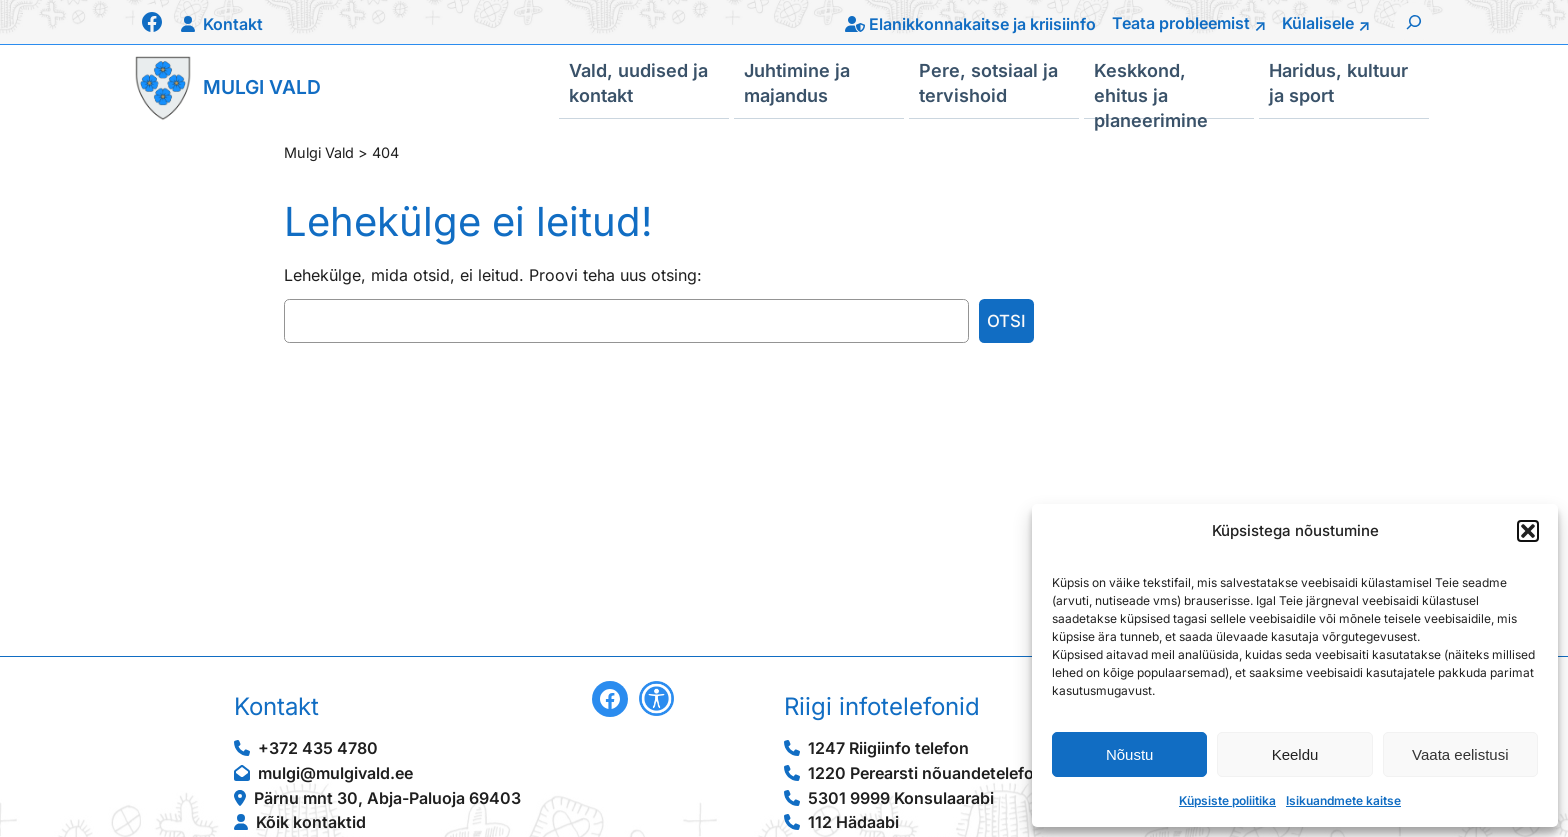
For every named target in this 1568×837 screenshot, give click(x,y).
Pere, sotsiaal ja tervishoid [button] (988, 82)
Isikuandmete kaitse (1343, 800)
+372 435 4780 (318, 748)
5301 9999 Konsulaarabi (901, 798)
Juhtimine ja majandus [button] (797, 82)
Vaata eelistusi (1460, 754)
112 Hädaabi (853, 822)
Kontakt (233, 24)
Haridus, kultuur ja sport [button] (1338, 82)
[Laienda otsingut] (1414, 22)
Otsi (1006, 321)
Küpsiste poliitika (1227, 800)
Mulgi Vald (262, 87)
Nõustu (1130, 754)
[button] (1528, 531)
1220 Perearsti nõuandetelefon (926, 773)
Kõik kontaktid (311, 822)
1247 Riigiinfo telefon (888, 748)
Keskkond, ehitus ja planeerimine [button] (1151, 89)
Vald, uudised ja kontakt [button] (638, 82)
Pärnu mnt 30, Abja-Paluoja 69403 (387, 798)
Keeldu (1295, 754)
